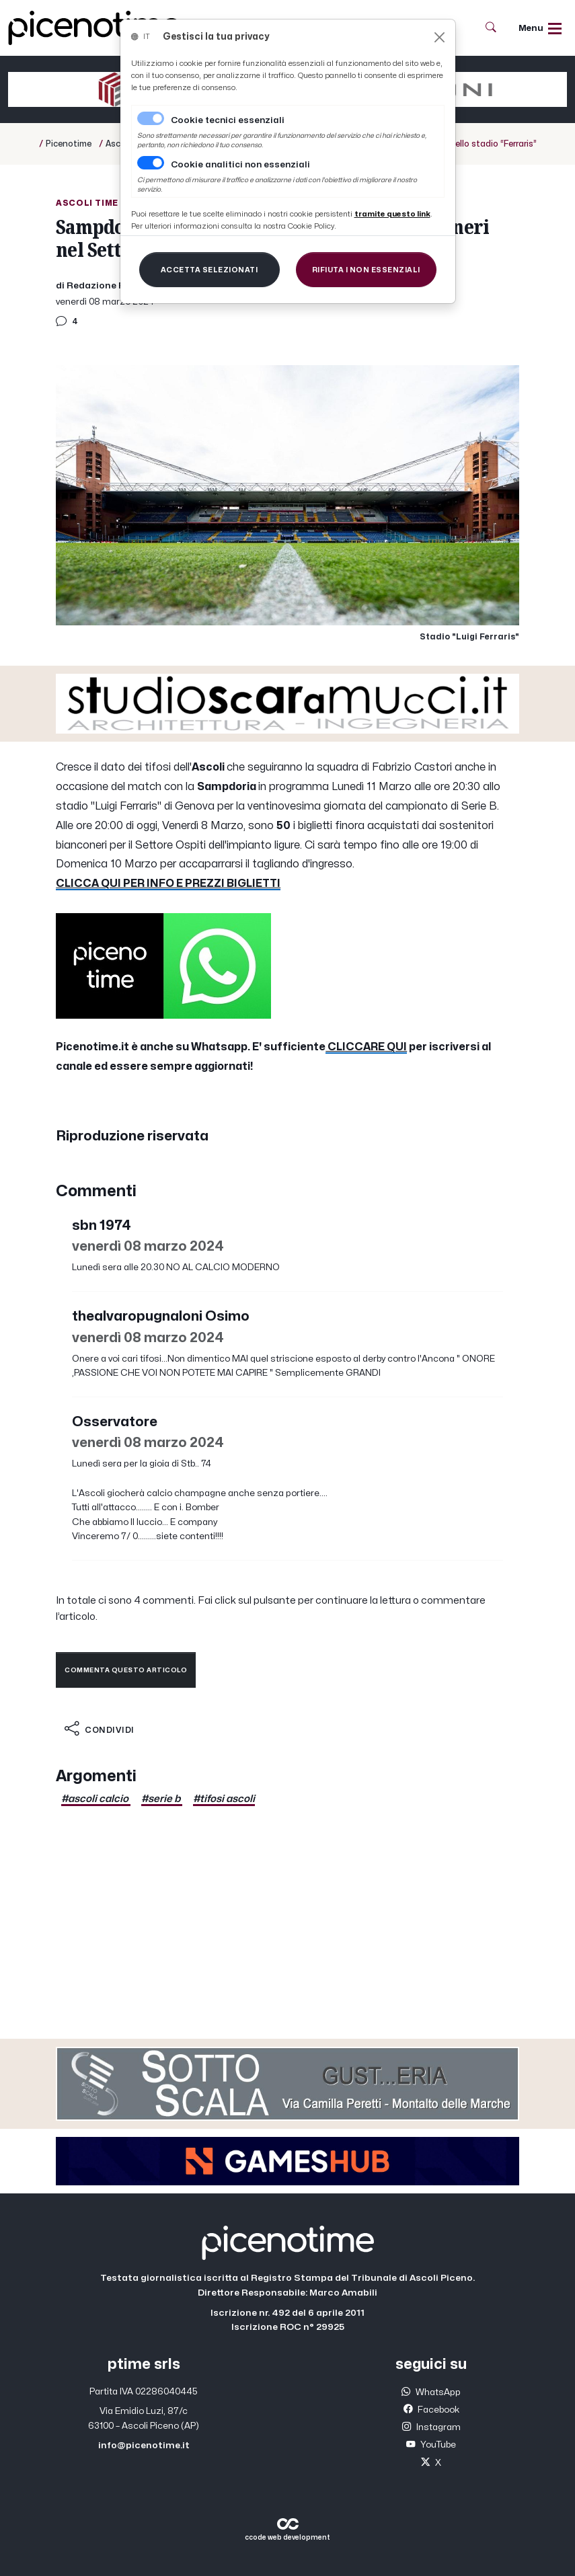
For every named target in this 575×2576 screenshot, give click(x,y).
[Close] (439, 37)
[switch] (150, 162)
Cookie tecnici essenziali (227, 120)
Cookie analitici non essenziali (240, 165)
